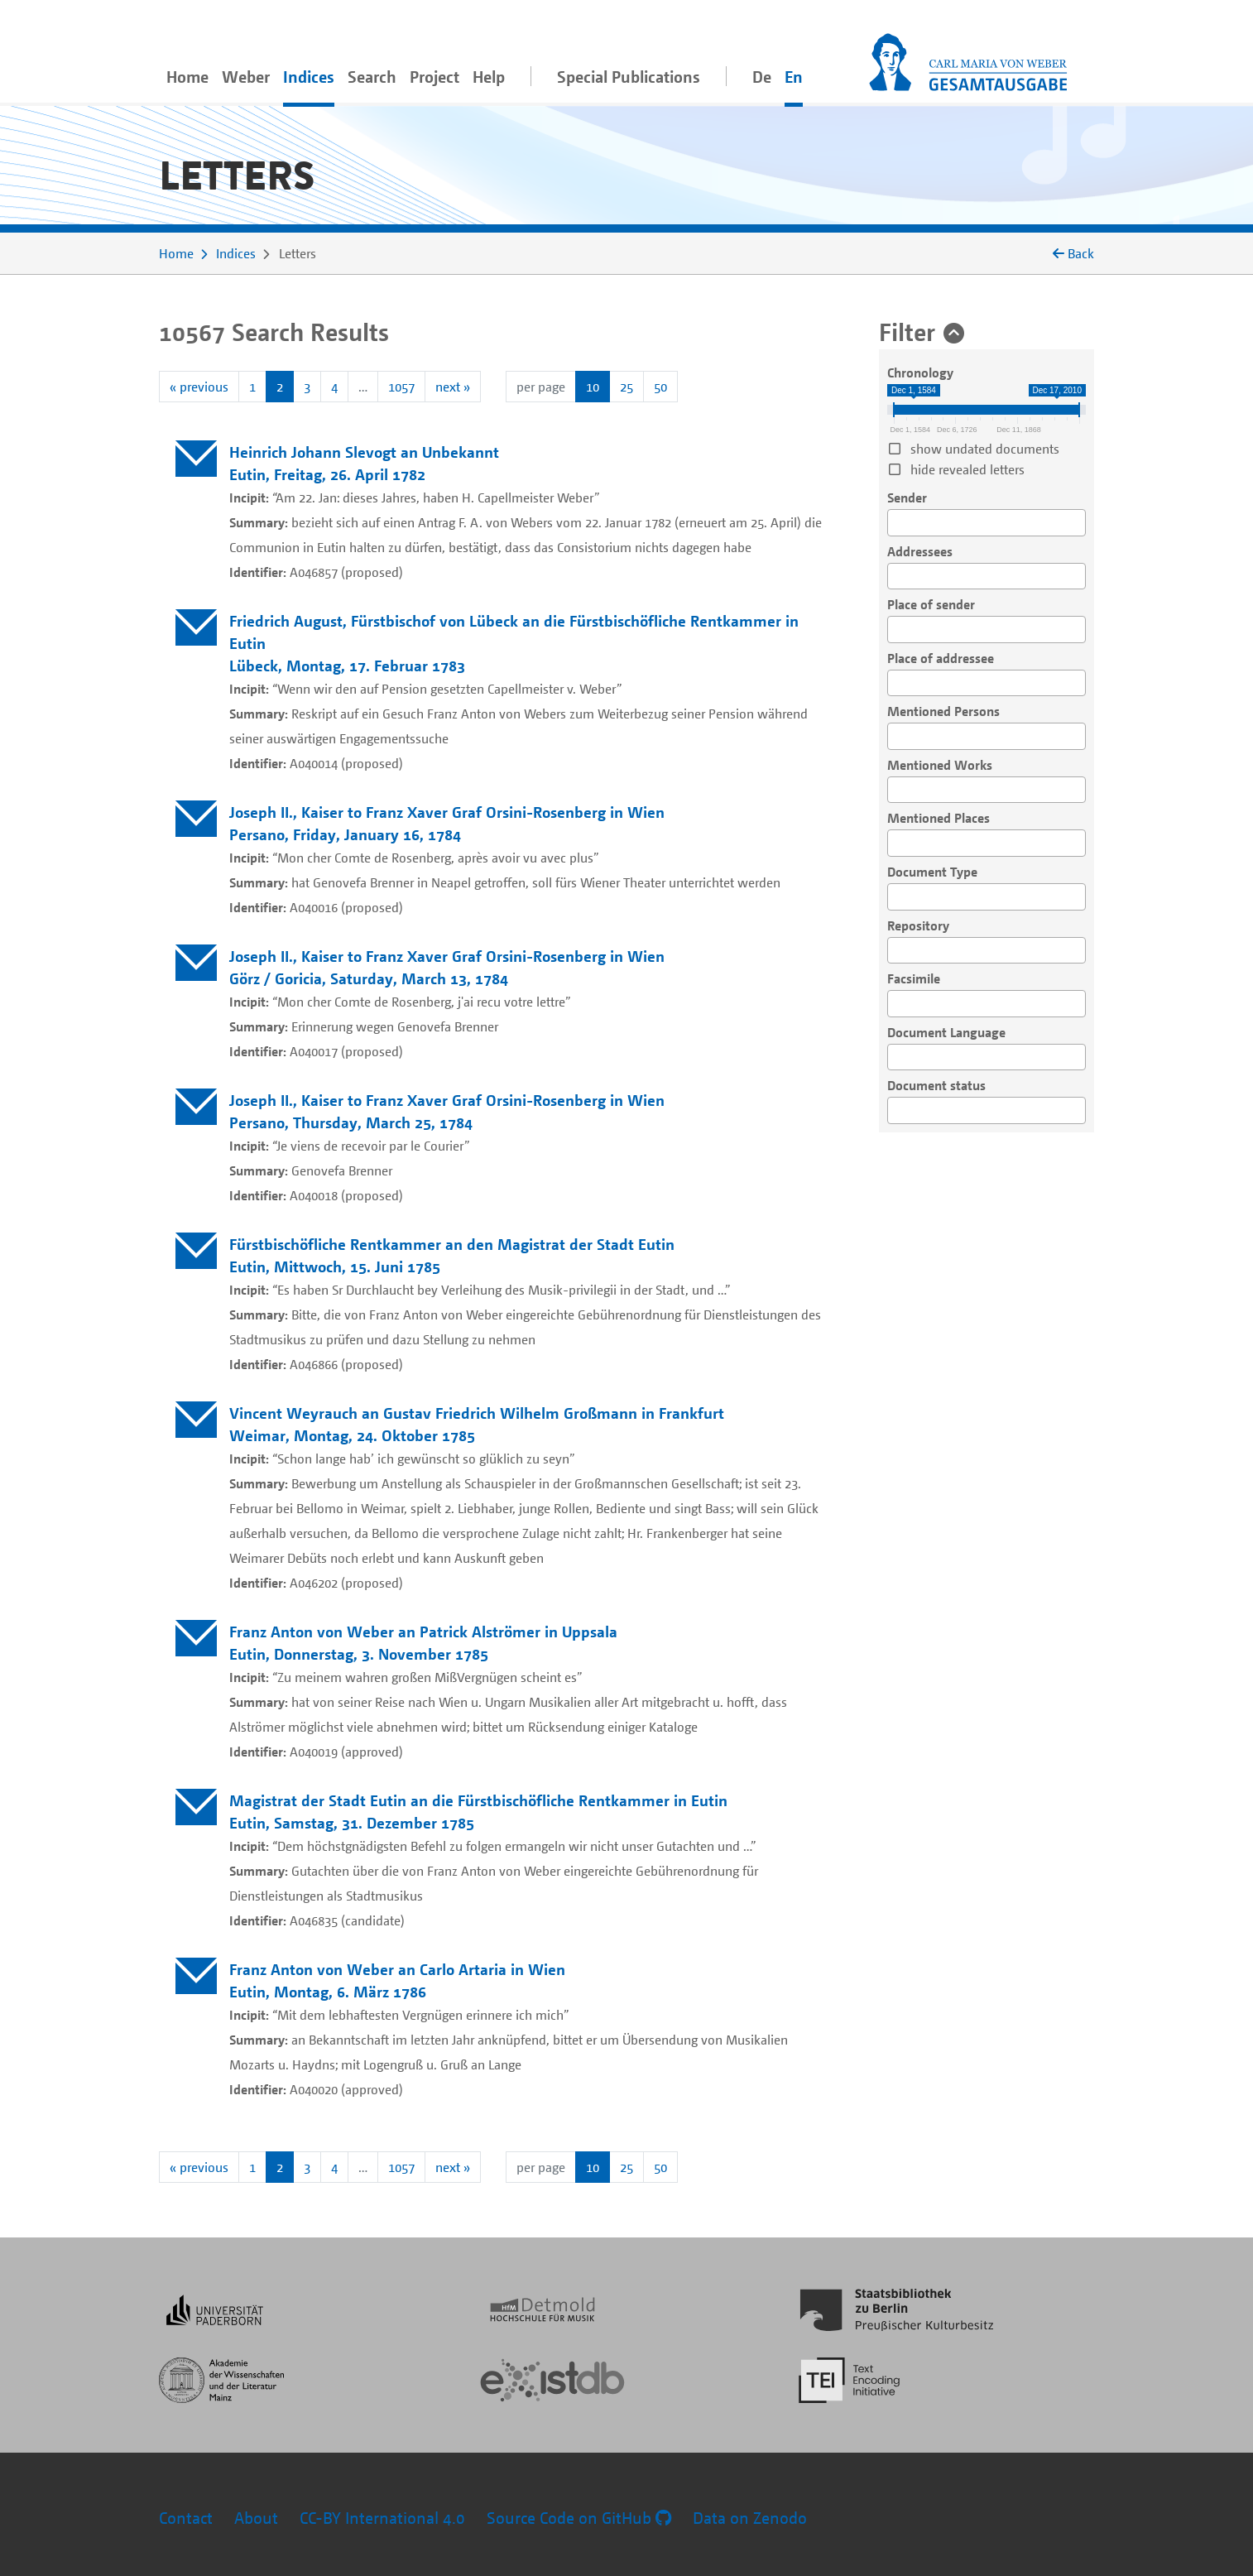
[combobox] (986, 522)
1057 (401, 386)
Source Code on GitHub (579, 2517)
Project (434, 76)
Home (187, 76)
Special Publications (628, 76)
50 (660, 386)
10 (592, 386)
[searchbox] (897, 522)
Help (489, 76)
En (794, 76)
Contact (186, 2517)
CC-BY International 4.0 (382, 2517)
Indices (308, 76)
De (761, 76)
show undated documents (984, 448)
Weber (246, 76)
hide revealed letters (967, 469)
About (256, 2517)
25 (626, 386)
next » (452, 386)
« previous (199, 386)
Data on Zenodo (750, 2517)
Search (372, 76)
